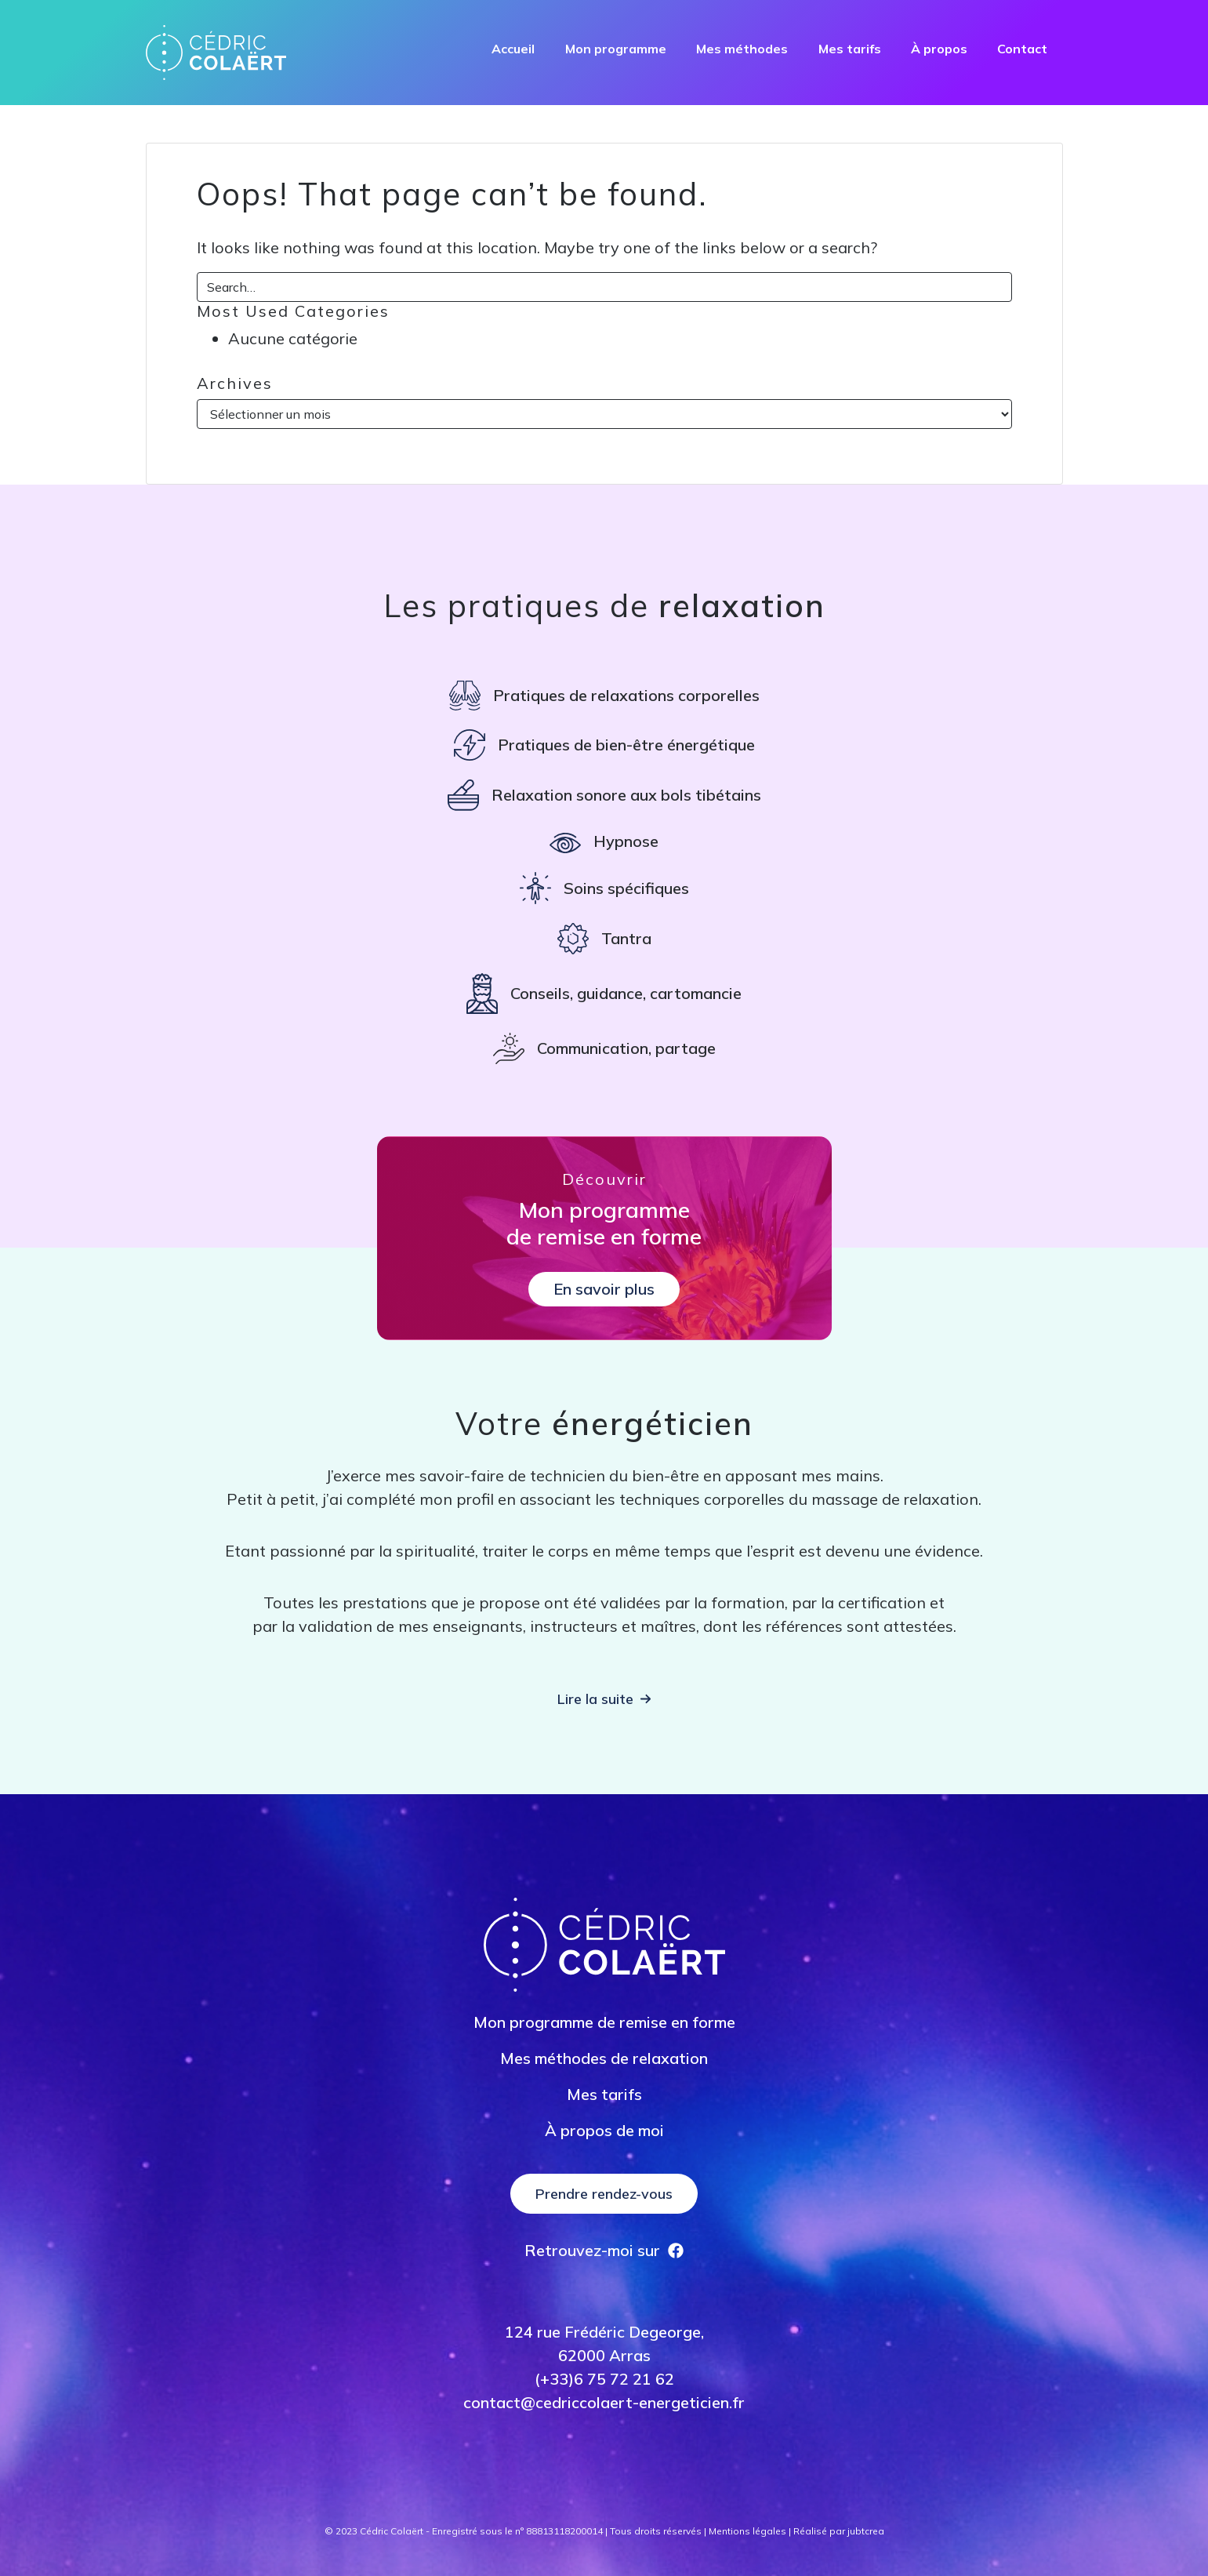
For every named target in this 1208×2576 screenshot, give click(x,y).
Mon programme (615, 48)
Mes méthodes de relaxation (604, 2058)
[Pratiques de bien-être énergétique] (604, 745)
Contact (1022, 48)
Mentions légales (747, 2531)
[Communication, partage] (604, 1048)
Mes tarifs (849, 48)
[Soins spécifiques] (604, 888)
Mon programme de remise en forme (604, 2022)
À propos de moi (604, 2130)
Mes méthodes (742, 48)
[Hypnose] (604, 841)
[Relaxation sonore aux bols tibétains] (604, 795)
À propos (939, 48)
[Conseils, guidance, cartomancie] (604, 993)
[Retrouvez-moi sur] (604, 2250)
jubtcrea (865, 2531)
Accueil (513, 48)
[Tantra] (604, 938)
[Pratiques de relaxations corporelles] (604, 695)
